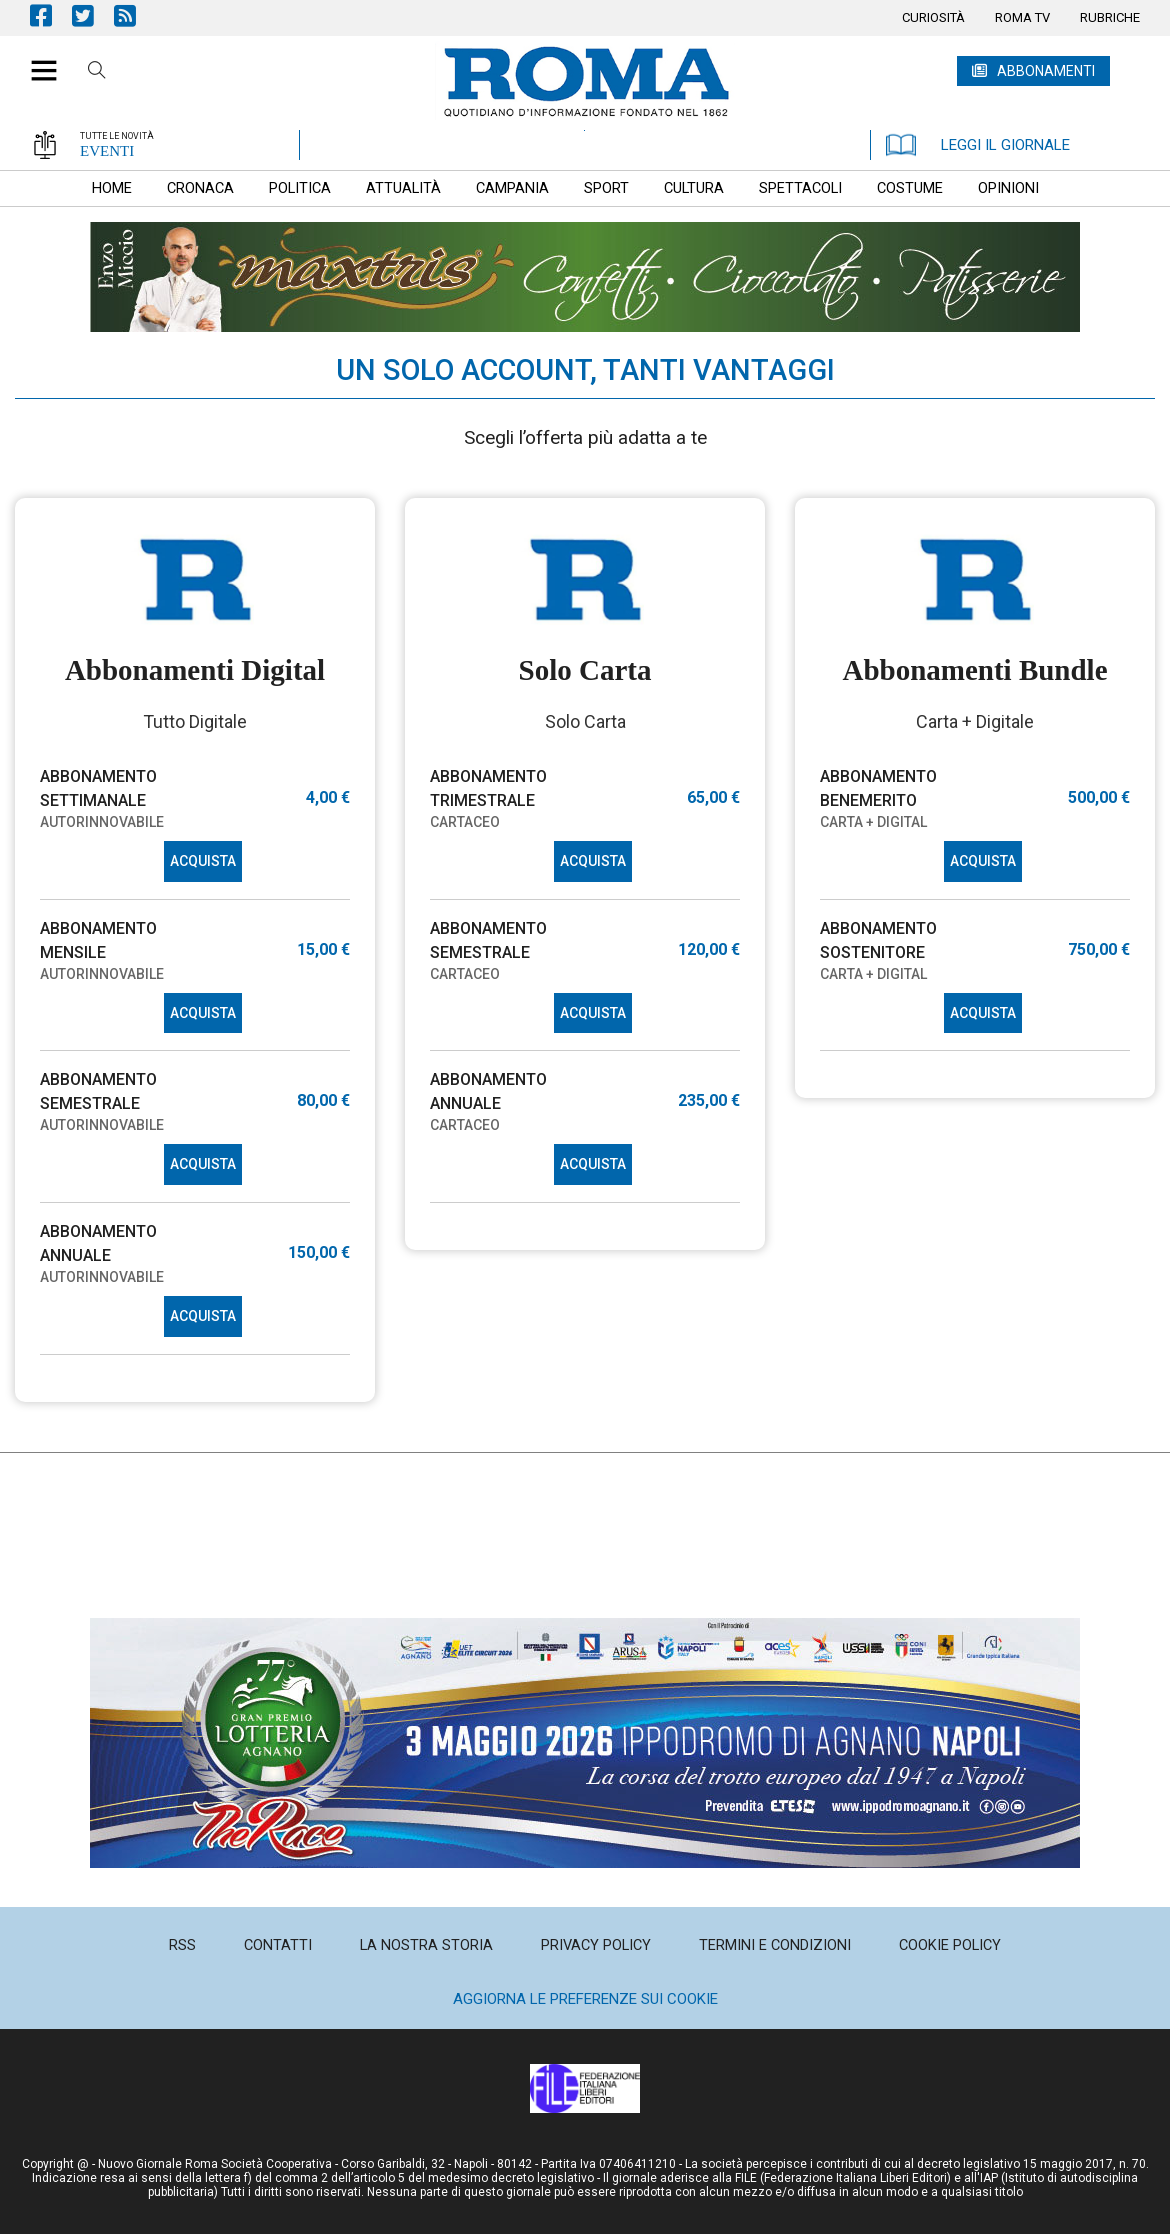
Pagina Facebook (51, 15)
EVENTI (107, 151)
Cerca (97, 73)
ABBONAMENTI (1046, 71)
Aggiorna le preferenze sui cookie (585, 1999)
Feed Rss (135, 15)
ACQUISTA (203, 861)
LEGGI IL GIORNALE (978, 145)
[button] (36, 60)
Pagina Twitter (93, 15)
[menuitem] (933, 18)
